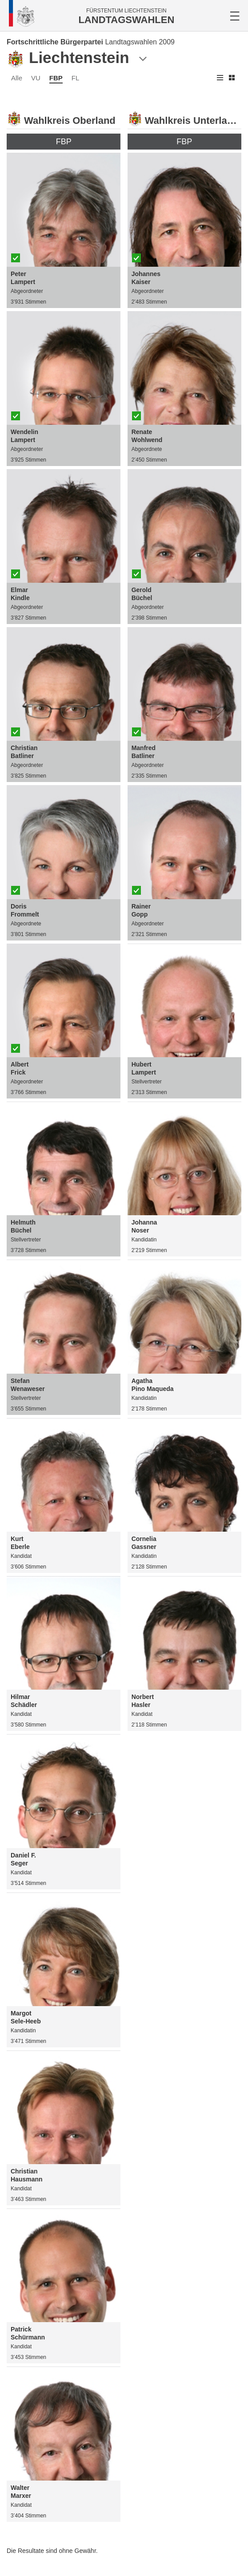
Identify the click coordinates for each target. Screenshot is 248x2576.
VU (35, 78)
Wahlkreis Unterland (192, 120)
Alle (16, 78)
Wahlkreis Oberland (70, 120)
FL (76, 78)
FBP (56, 78)
